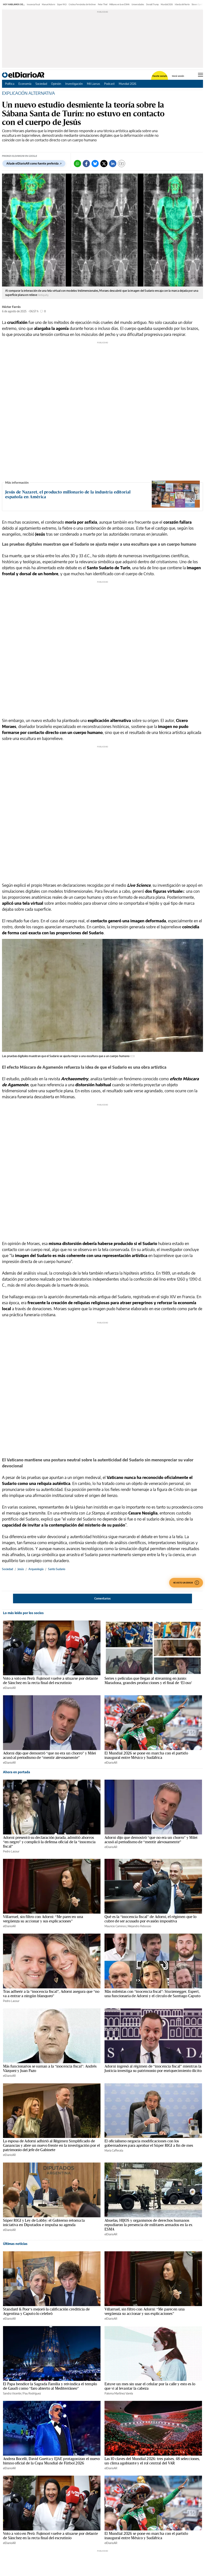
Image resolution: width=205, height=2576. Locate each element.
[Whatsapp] (77, 163)
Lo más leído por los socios (23, 1613)
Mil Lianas (93, 83)
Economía (24, 83)
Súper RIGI (62, 4)
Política (9, 83)
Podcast (109, 83)
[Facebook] (86, 163)
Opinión (56, 83)
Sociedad (41, 83)
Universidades (138, 4)
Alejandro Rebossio (139, 1926)
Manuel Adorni (48, 4)
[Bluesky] (95, 163)
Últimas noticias (15, 2244)
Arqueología (35, 1569)
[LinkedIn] (112, 163)
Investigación (74, 83)
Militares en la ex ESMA (119, 4)
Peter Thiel (102, 4)
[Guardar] (121, 163)
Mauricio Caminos (115, 1926)
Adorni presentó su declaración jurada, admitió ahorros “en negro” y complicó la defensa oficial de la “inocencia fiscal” (49, 1842)
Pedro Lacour (11, 1851)
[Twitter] (104, 163)
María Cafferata (114, 2150)
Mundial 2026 (167, 4)
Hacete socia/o (159, 76)
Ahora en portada (16, 1772)
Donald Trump (152, 4)
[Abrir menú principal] (200, 75)
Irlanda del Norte (182, 4)
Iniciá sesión (178, 76)
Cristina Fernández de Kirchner (82, 4)
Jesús (21, 1569)
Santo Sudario (56, 1569)
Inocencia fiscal (33, 4)
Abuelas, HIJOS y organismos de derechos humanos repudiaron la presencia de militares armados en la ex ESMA (148, 2225)
